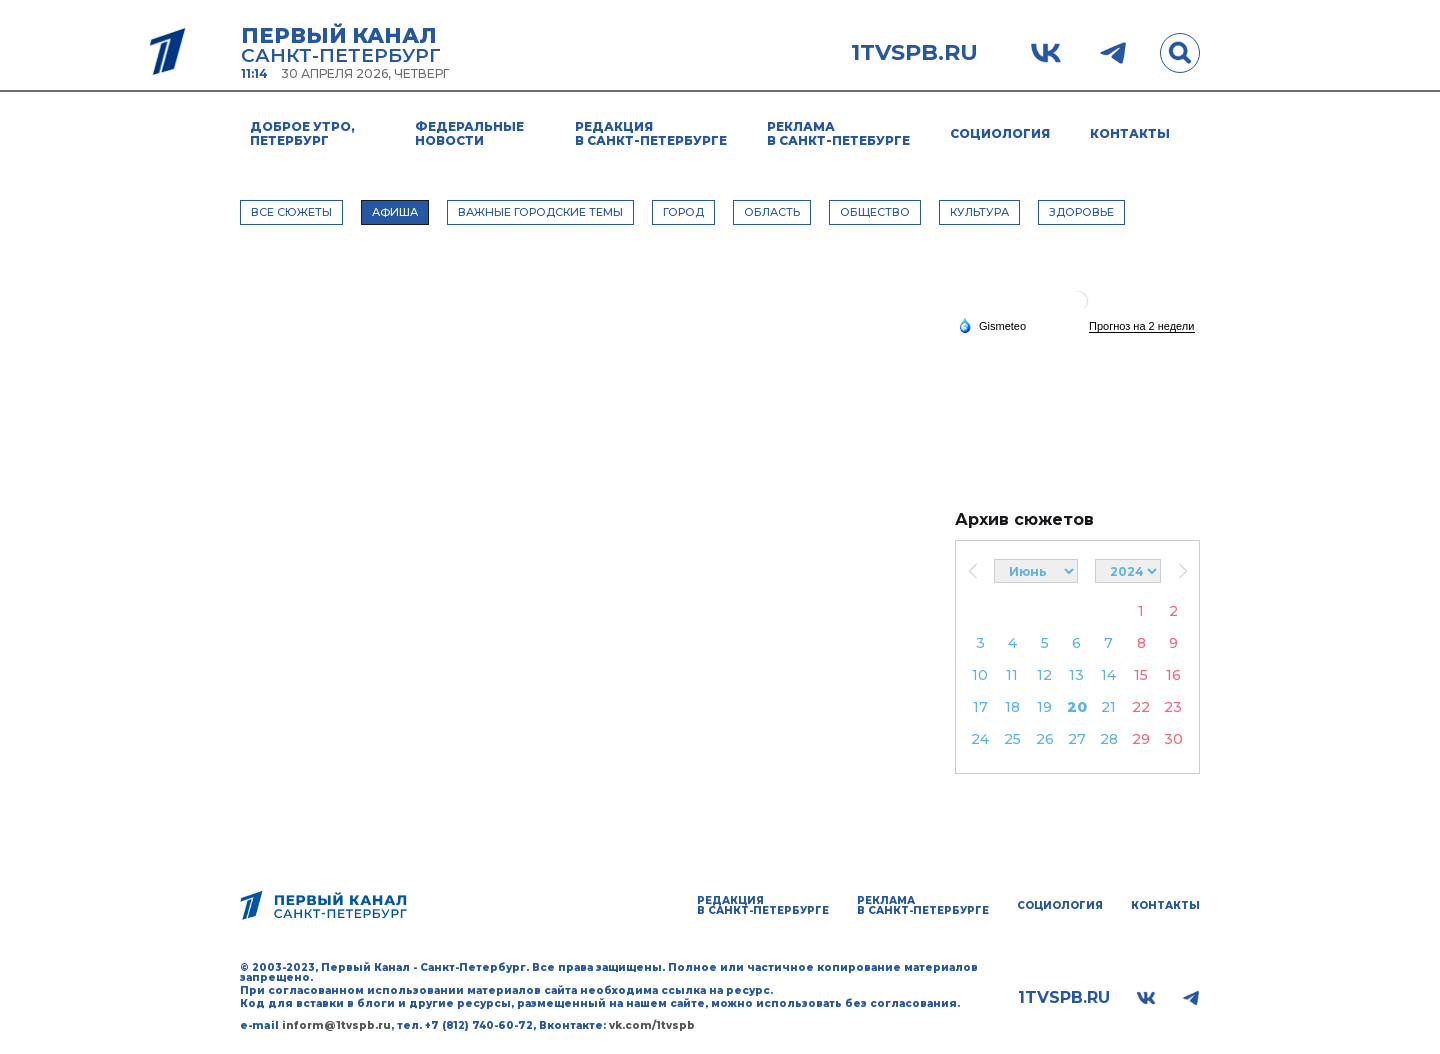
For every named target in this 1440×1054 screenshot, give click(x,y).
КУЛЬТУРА (979, 212)
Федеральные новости (469, 133)
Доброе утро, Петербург (302, 133)
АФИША (395, 212)
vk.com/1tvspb (652, 1025)
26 (1045, 739)
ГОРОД (683, 212)
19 (1044, 707)
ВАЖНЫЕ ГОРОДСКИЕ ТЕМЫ (540, 212)
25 (1012, 739)
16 (1173, 675)
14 (1108, 675)
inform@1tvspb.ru (336, 1025)
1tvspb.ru (914, 53)
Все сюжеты (291, 212)
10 (980, 675)
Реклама (838, 133)
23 (1173, 707)
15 (1141, 675)
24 (980, 739)
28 (1109, 739)
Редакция (651, 133)
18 (1012, 707)
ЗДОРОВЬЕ (1081, 212)
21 (1108, 707)
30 (1173, 739)
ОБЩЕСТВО (875, 212)
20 (1077, 707)
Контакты (1130, 133)
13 (1076, 675)
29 (1141, 739)
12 (1044, 675)
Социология (1000, 133)
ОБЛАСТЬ (772, 212)
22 (1141, 707)
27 (1077, 739)
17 (980, 707)
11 (1012, 675)
